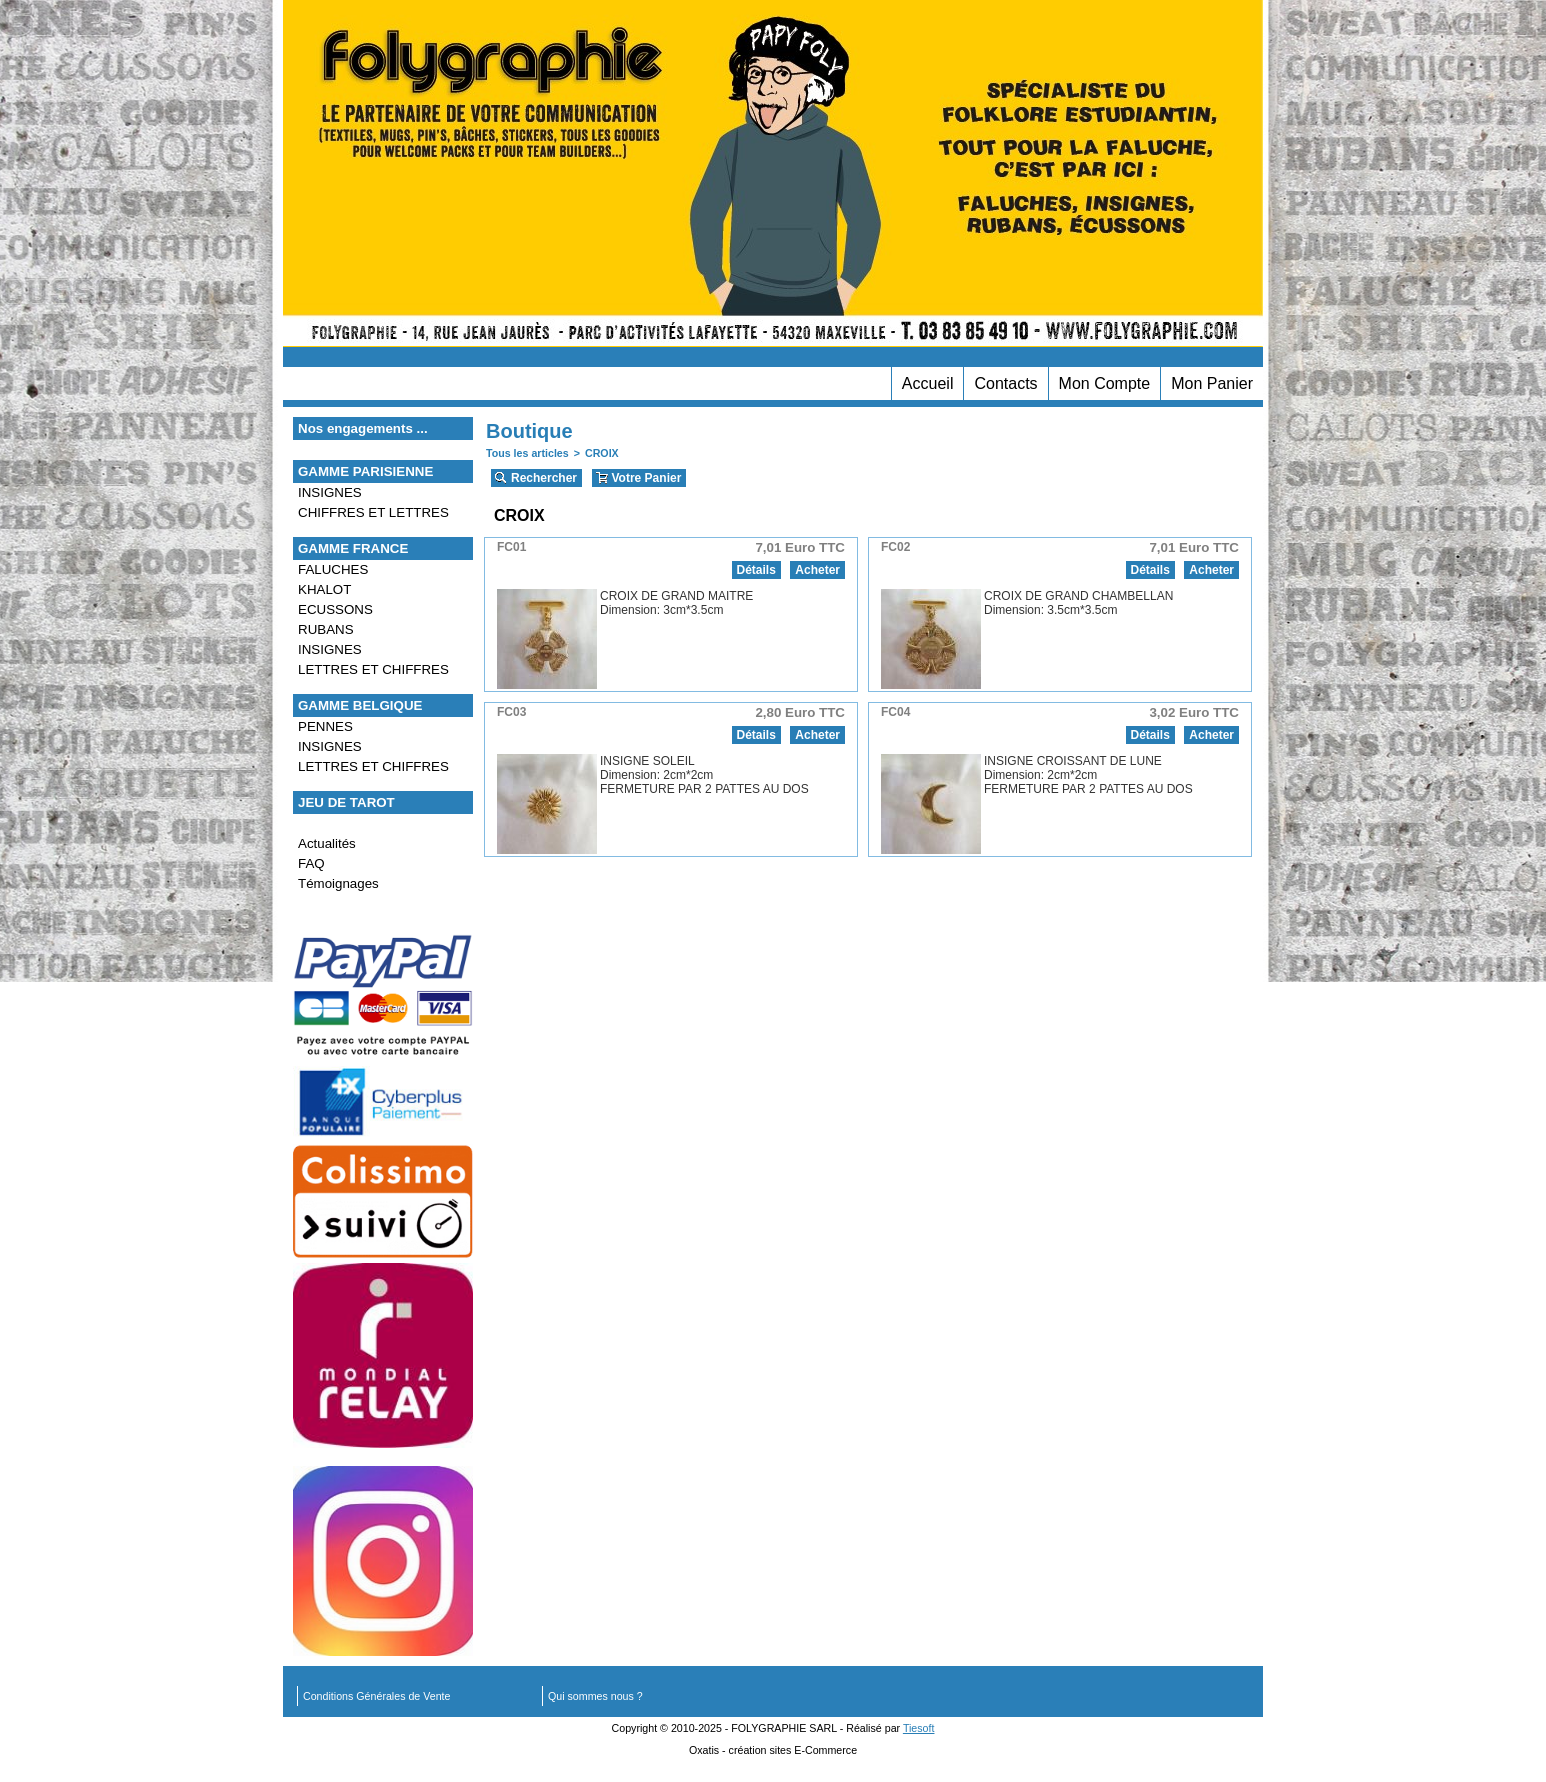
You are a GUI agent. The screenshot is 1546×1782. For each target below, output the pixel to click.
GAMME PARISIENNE (365, 471)
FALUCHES (333, 569)
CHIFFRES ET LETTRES (373, 512)
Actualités (327, 843)
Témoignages (338, 883)
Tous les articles (527, 453)
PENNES (325, 726)
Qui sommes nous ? (595, 1696)
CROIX (602, 453)
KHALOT (324, 589)
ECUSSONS (335, 609)
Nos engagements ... (363, 428)
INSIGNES (330, 492)
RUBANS (326, 629)
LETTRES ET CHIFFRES (373, 669)
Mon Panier (1212, 383)
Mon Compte (1105, 383)
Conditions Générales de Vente (377, 1696)
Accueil (928, 383)
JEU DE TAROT (346, 802)
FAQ (311, 863)
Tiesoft (919, 1728)
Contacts (1005, 383)
